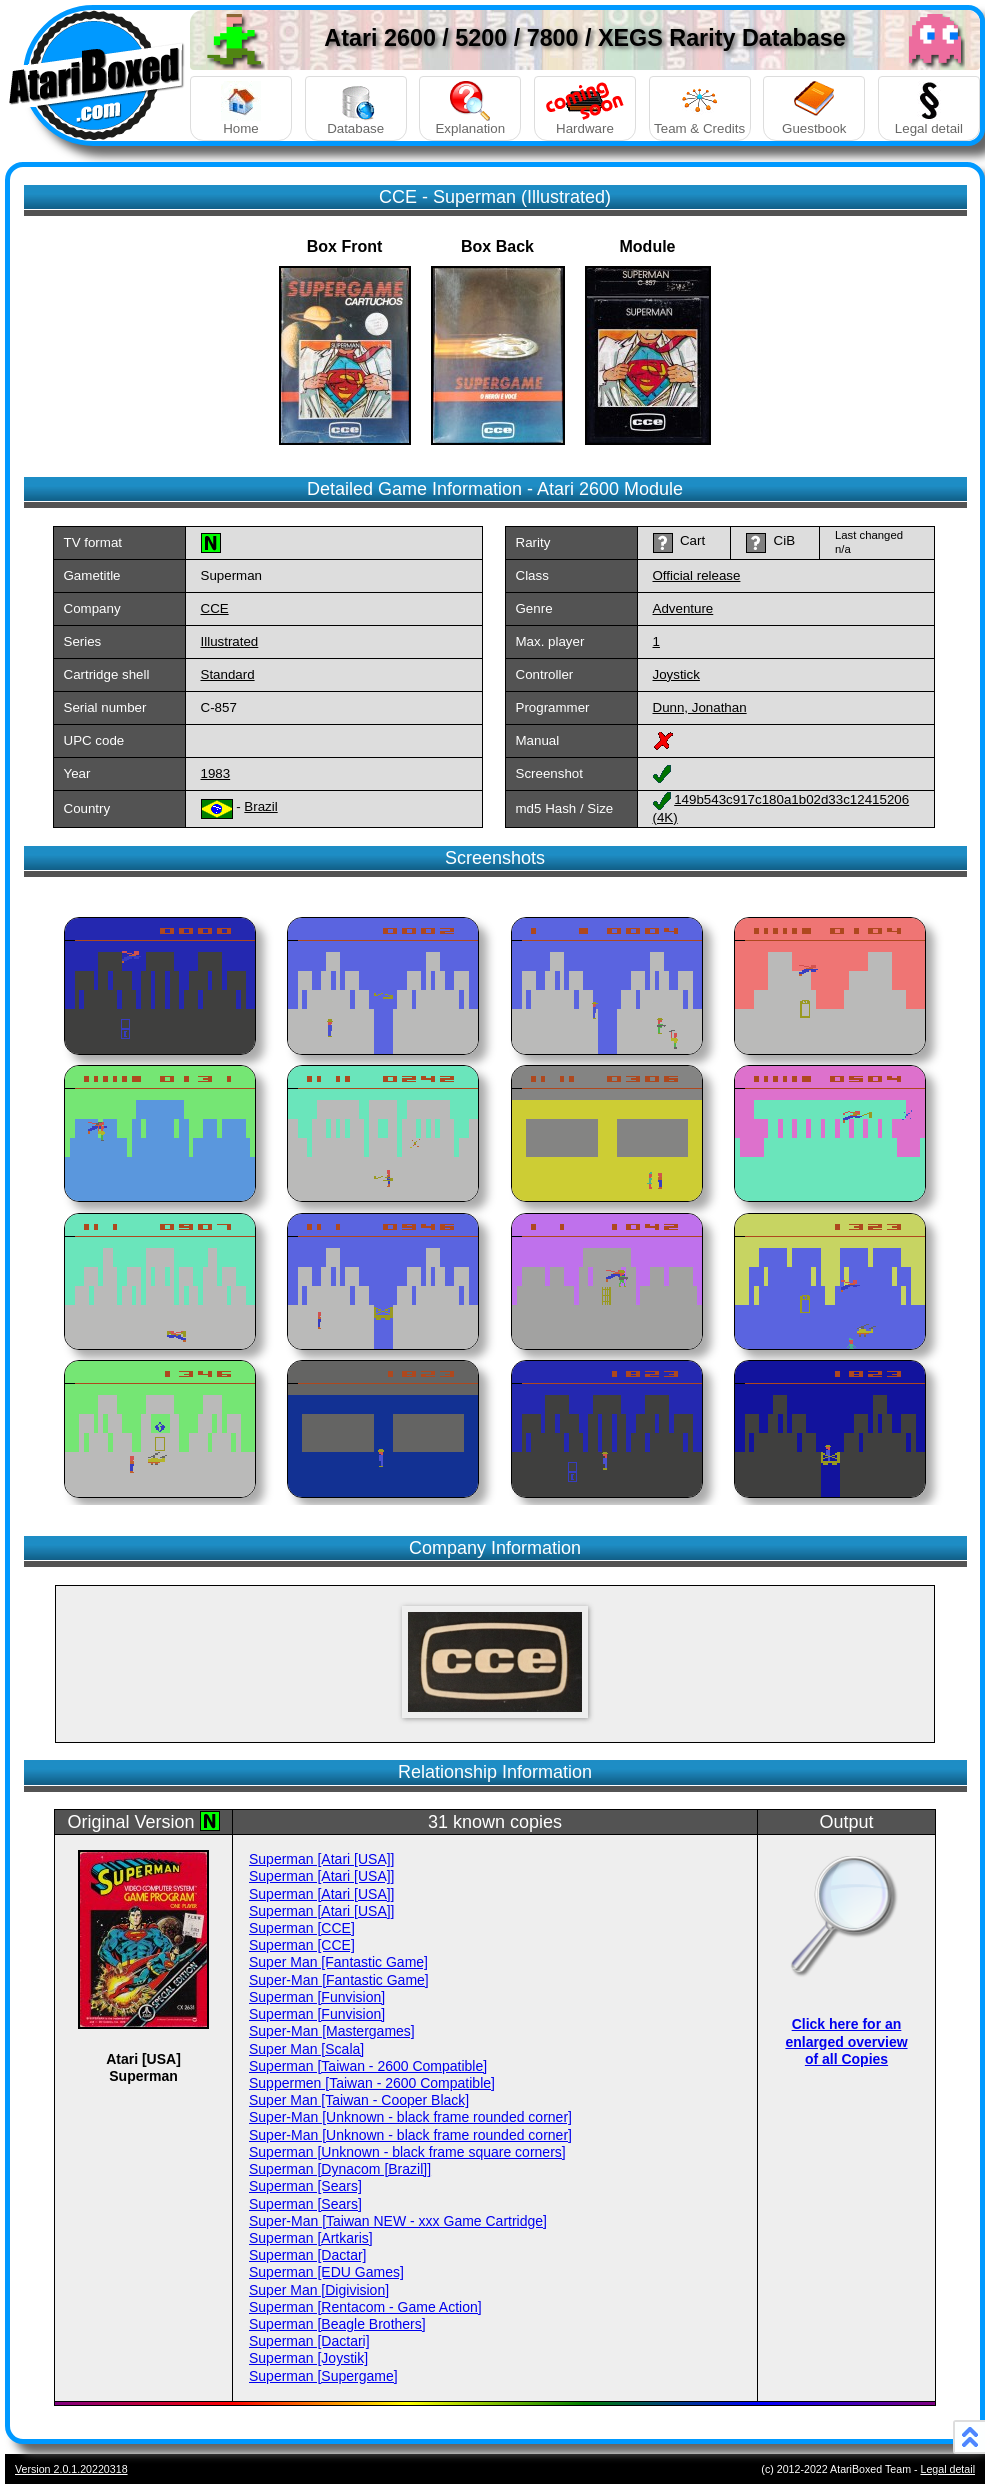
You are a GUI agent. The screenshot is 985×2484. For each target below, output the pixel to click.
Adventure (683, 608)
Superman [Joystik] (308, 2358)
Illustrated (230, 641)
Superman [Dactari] (309, 2341)
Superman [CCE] (302, 1928)
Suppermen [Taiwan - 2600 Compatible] (372, 2083)
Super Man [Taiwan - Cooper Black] (359, 2100)
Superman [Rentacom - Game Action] (365, 2307)
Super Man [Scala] (306, 2049)
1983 (216, 773)
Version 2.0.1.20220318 (71, 2469)
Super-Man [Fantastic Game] (339, 1980)
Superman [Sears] (305, 2186)
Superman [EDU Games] (326, 2272)
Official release (697, 575)
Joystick (676, 674)
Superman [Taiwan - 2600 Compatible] (368, 2066)
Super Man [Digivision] (319, 2290)
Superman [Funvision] (317, 1997)
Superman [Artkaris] (311, 2238)
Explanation (470, 108)
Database (356, 108)
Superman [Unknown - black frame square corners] (407, 2152)
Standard (228, 674)
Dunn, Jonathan (700, 707)
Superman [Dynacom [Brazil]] (340, 2169)
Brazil (260, 806)
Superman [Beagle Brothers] (337, 2324)
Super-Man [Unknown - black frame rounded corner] (410, 2117)
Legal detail (929, 108)
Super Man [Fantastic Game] (338, 1962)
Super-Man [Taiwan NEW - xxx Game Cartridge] (398, 2221)
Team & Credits (700, 108)
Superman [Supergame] (323, 2376)
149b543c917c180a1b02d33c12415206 (791, 799)
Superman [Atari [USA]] (322, 1859)
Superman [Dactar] (308, 2255)
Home (241, 108)
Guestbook (814, 108)
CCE (215, 608)
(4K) (665, 817)
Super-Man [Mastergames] (332, 2031)
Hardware (585, 108)
